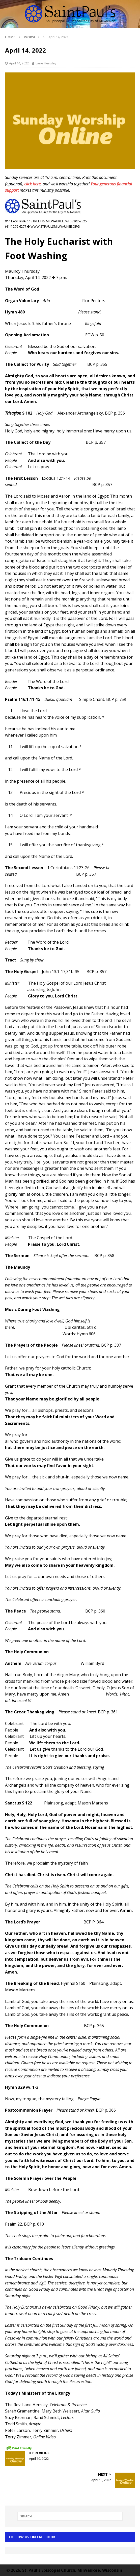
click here (32, 184)
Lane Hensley (46, 63)
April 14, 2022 (19, 63)
